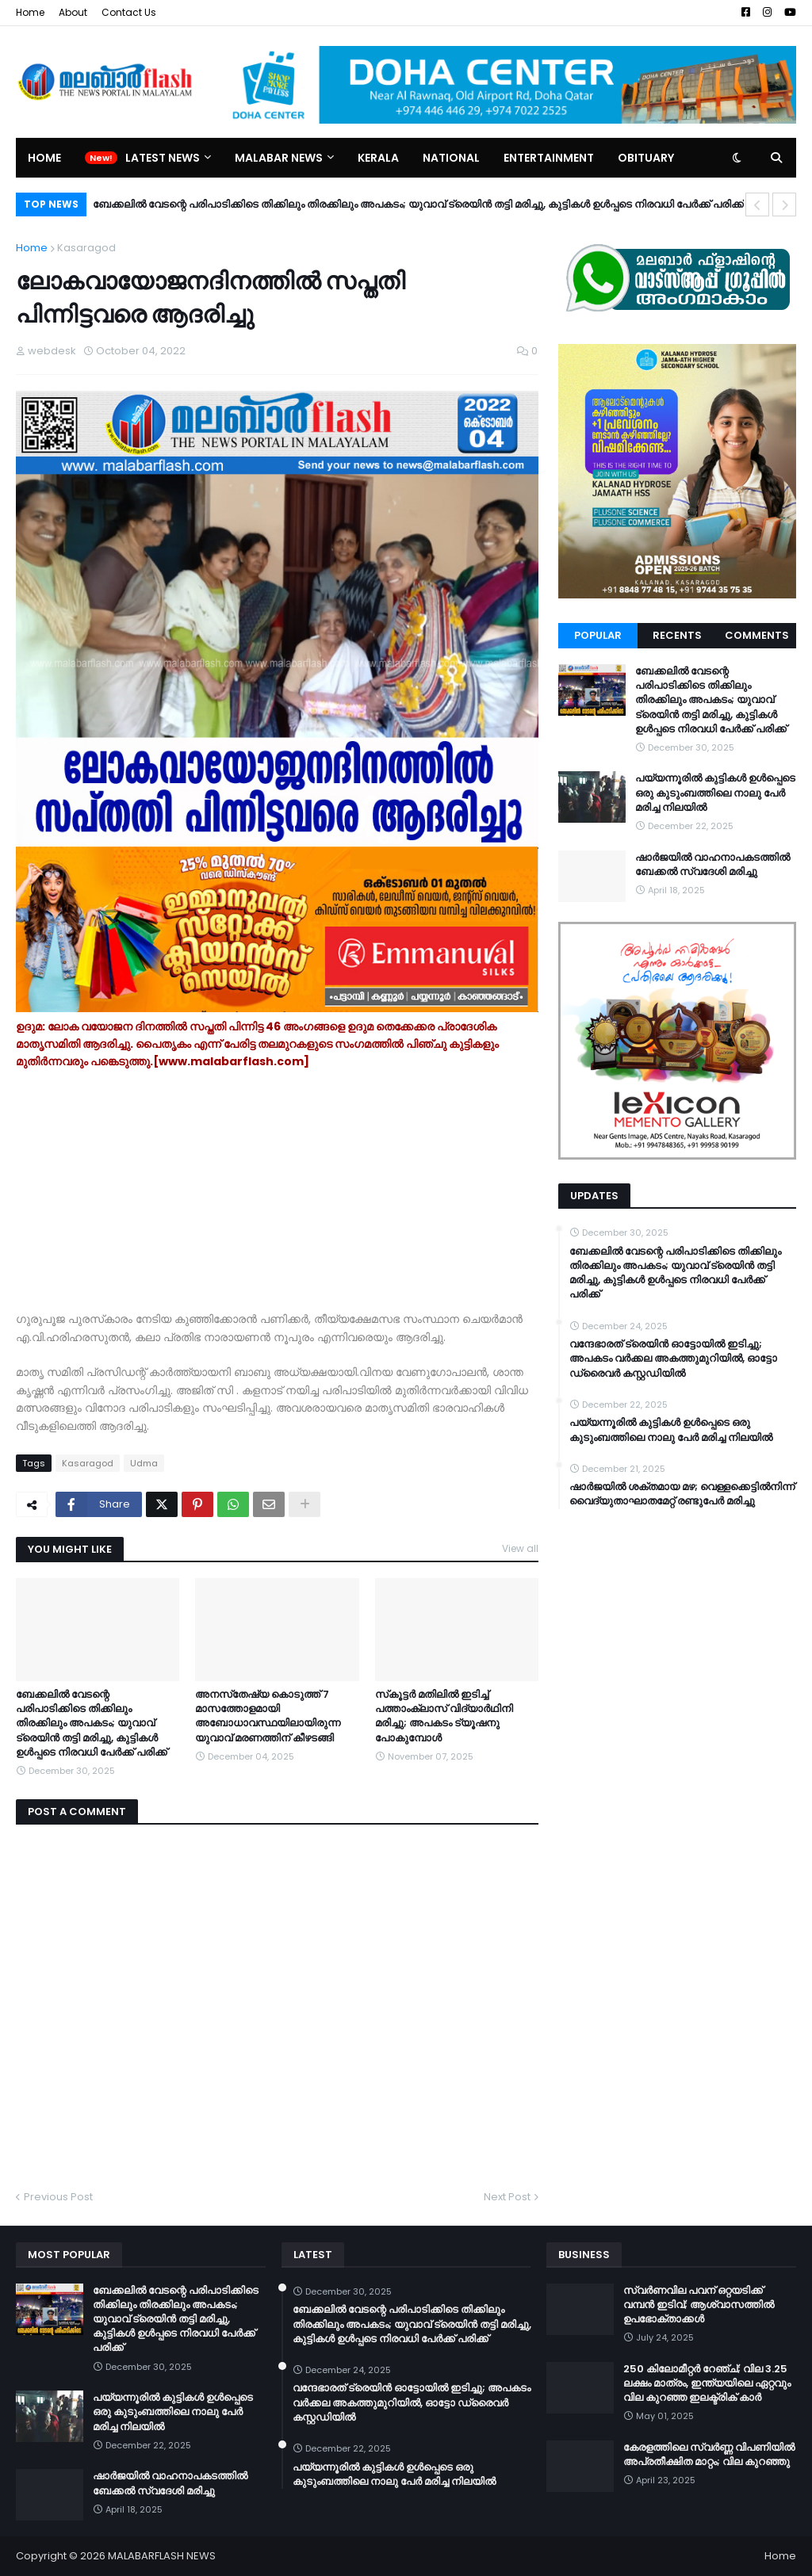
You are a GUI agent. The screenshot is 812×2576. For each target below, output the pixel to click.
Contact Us (129, 12)
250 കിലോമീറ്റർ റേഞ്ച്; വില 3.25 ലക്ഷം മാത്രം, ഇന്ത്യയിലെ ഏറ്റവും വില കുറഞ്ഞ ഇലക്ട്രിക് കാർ (707, 2383)
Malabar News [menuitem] (279, 158)
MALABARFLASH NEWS (162, 2555)
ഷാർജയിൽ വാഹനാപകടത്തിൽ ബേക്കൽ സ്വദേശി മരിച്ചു (712, 864)
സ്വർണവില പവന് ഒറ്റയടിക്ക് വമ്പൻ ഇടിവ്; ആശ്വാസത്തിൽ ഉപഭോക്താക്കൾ (698, 2305)
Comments (757, 635)
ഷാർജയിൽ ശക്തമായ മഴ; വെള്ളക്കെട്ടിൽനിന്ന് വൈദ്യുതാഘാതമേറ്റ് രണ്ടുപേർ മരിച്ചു (682, 1494)
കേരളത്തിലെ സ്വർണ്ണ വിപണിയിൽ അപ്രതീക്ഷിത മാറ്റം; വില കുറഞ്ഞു (709, 2454)
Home (30, 12)
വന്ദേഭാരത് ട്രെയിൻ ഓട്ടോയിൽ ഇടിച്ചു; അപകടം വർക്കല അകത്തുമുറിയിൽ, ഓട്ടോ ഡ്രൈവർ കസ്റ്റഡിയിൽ (673, 1358)
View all (520, 1548)
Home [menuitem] (44, 158)
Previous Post (58, 2196)
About (73, 12)
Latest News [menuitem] (162, 158)
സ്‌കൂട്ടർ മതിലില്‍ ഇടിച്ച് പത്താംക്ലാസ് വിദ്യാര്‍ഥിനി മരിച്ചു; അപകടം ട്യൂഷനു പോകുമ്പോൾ (444, 1716)
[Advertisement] (277, 1199)
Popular (598, 635)
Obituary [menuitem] (646, 158)
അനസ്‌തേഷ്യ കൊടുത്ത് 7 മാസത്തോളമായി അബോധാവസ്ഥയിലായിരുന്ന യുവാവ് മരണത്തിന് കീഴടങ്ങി (267, 1716)
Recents (677, 635)
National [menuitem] (451, 158)
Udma (144, 1463)
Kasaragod (86, 247)
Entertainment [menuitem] (549, 158)
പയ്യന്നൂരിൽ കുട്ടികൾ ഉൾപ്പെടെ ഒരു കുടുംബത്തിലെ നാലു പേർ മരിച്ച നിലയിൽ (715, 792)
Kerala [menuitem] (378, 158)
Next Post (507, 2196)
